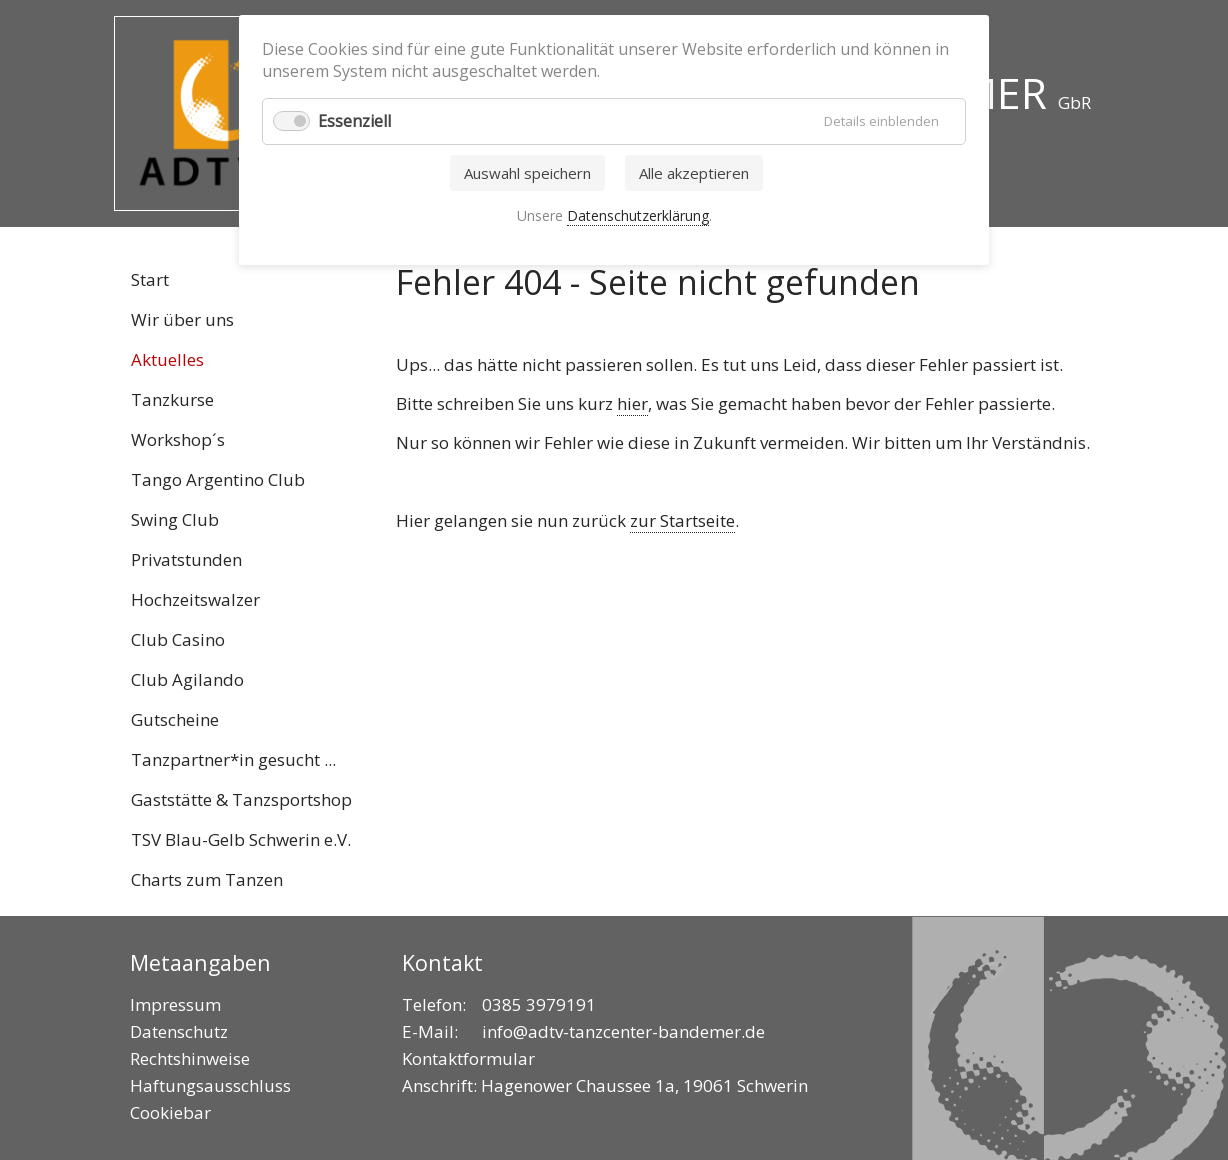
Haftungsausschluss (210, 1085)
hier (632, 403)
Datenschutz (179, 1031)
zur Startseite (682, 520)
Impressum (175, 1004)
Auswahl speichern (527, 173)
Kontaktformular (468, 1058)
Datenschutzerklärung (638, 215)
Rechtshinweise (190, 1058)
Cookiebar (170, 1112)
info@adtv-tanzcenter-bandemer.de (623, 1031)
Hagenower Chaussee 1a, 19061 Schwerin (644, 1085)
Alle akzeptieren (694, 173)
